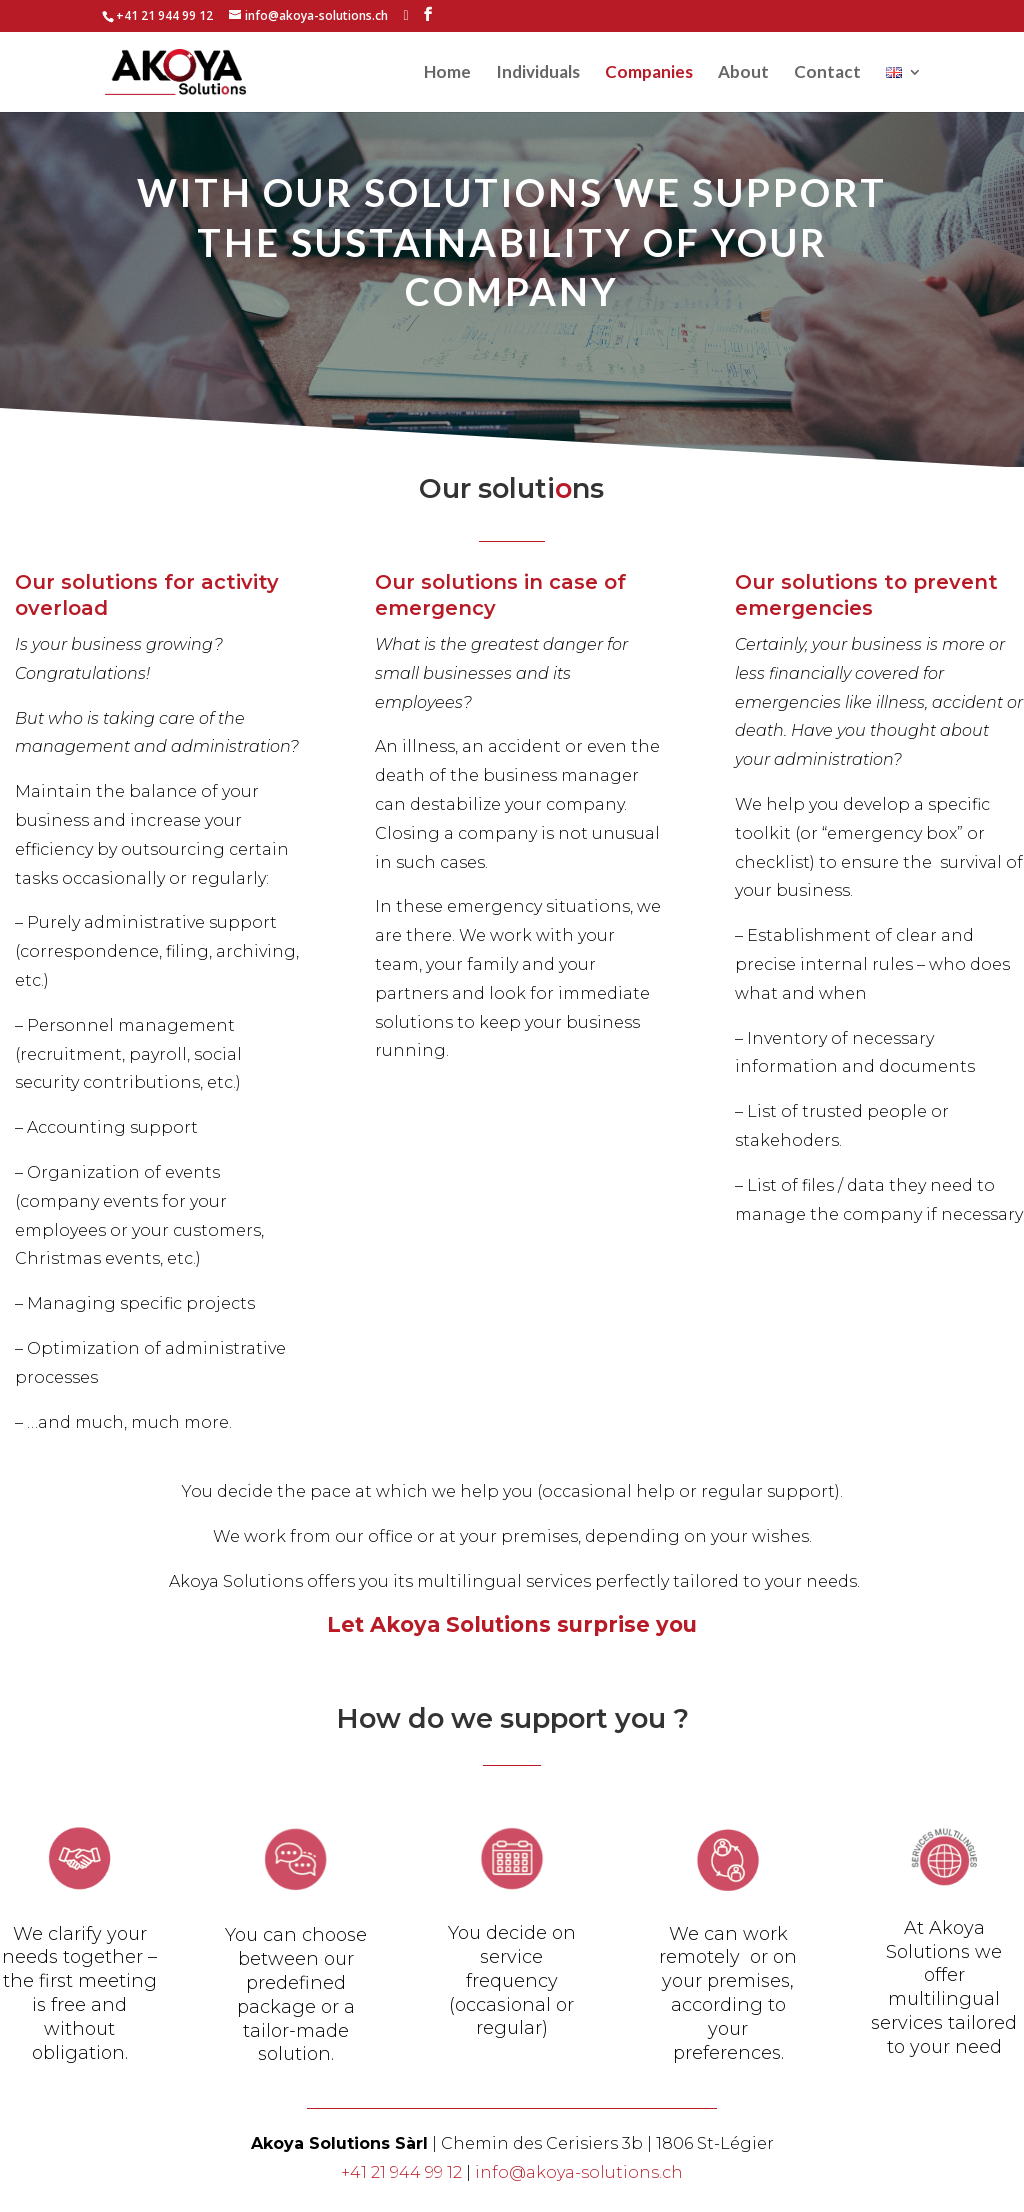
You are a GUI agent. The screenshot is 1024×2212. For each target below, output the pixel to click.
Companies (649, 73)
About (743, 73)
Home (447, 73)
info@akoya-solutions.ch (579, 2172)
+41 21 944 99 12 (401, 2172)
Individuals (538, 73)
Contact (827, 73)
